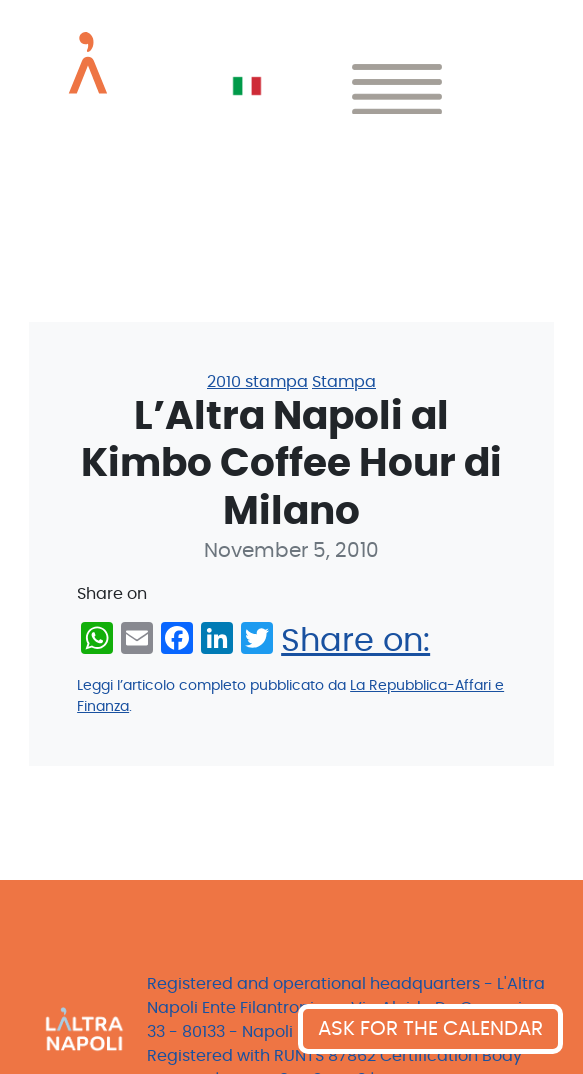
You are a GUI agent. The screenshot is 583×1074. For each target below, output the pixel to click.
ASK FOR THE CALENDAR (430, 1029)
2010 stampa (257, 382)
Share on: (355, 641)
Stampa (344, 382)
